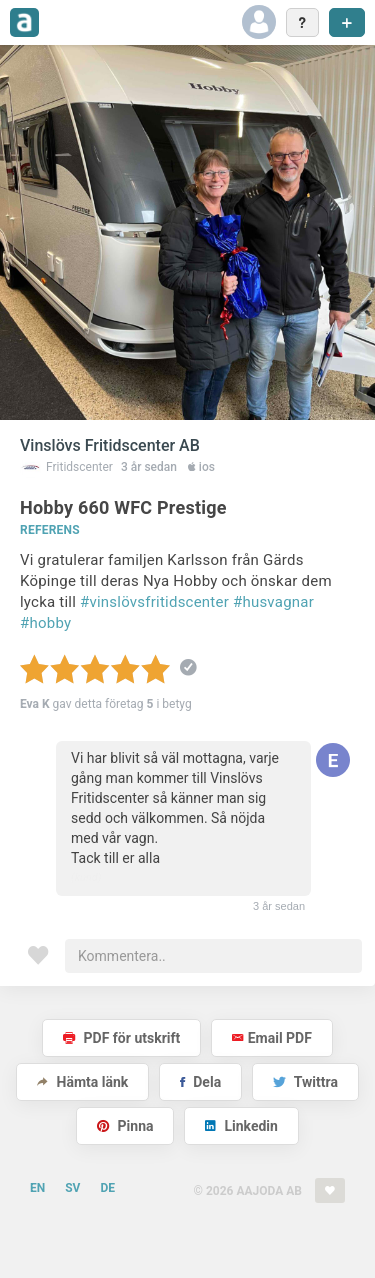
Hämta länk (82, 1082)
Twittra (305, 1082)
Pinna (125, 1126)
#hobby (45, 623)
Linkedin (241, 1126)
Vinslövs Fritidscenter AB (110, 445)
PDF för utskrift (121, 1038)
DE (107, 1188)
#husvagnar (273, 602)
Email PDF (272, 1038)
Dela (200, 1082)
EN (37, 1188)
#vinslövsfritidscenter (154, 602)
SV (72, 1188)
